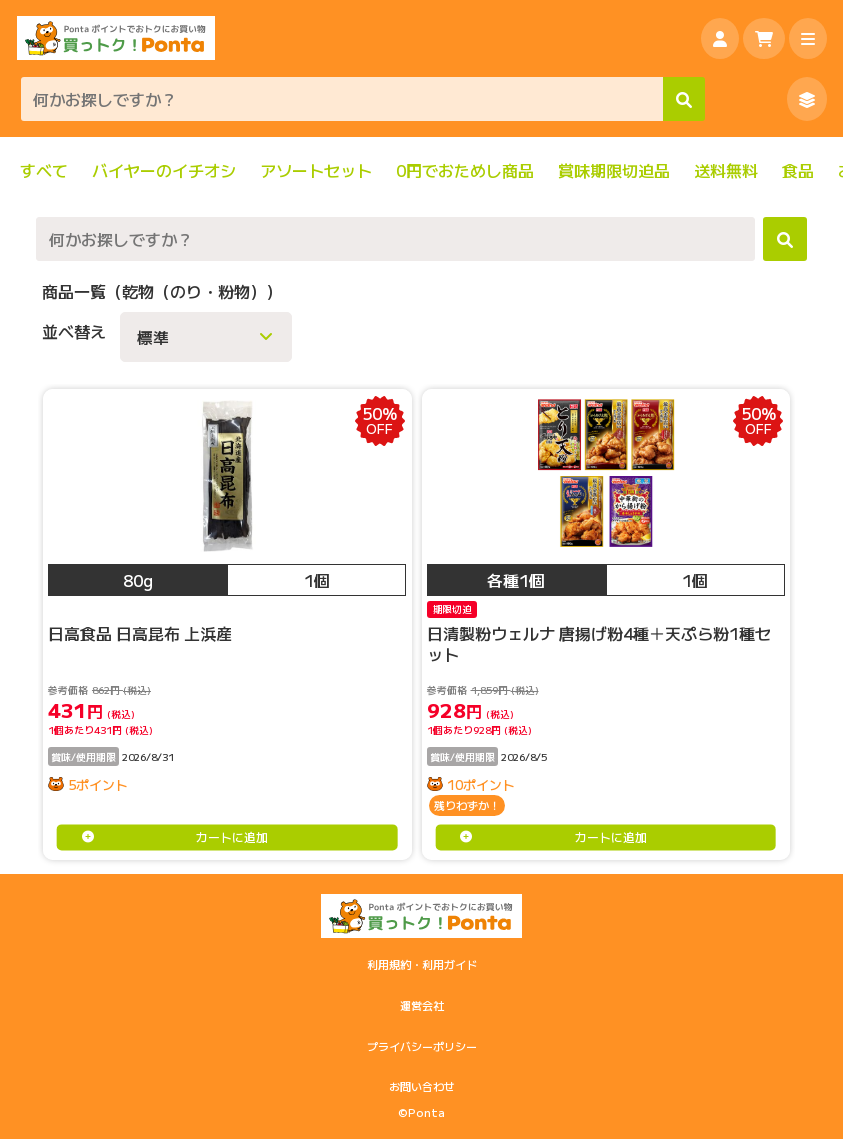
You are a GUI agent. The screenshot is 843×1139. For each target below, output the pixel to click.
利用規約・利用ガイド (422, 964)
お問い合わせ (422, 1086)
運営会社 (422, 1005)
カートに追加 (232, 836)
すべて (44, 170)
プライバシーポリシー (422, 1046)
